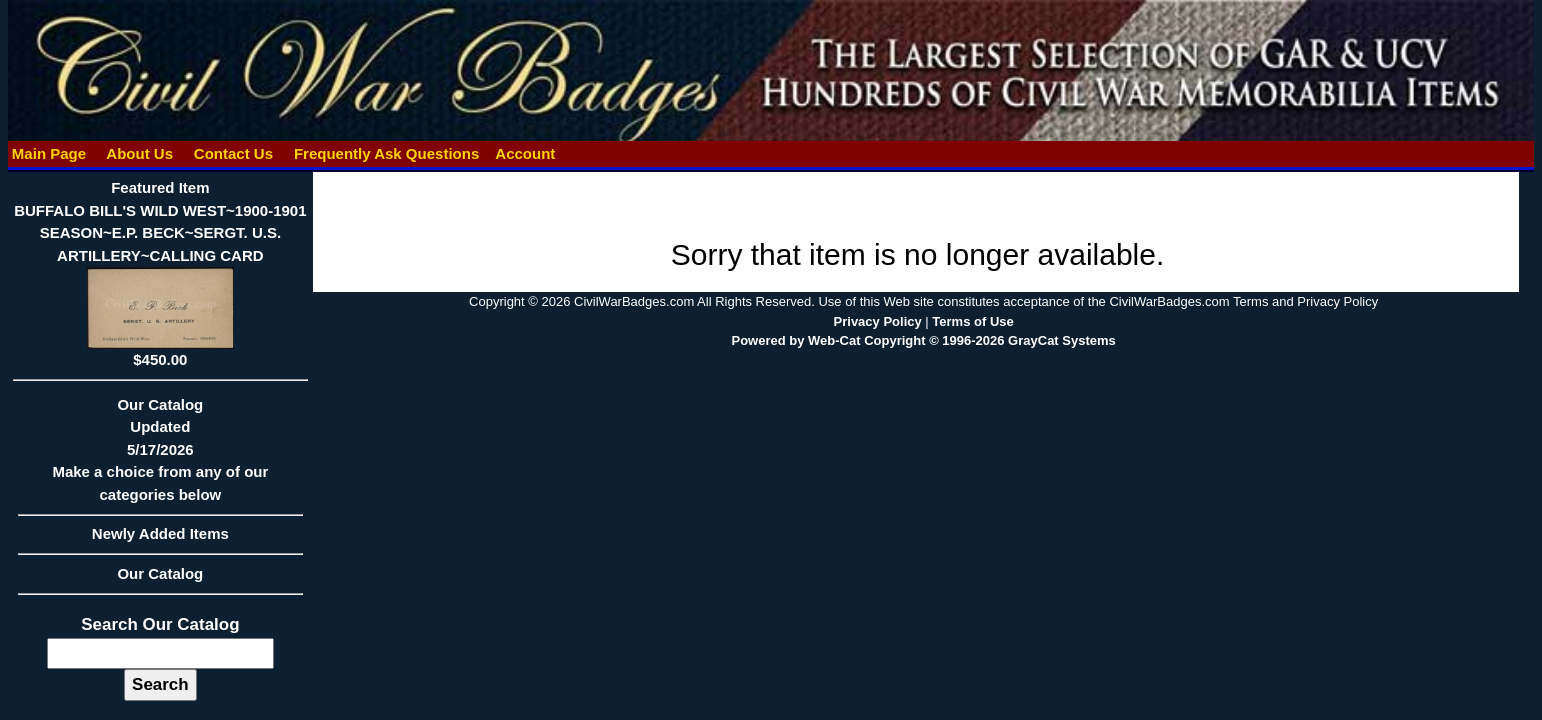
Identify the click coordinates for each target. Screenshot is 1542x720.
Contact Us (234, 153)
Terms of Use (972, 321)
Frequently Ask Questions (387, 153)
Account (525, 153)
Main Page (49, 153)
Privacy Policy (878, 321)
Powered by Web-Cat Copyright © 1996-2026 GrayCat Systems (923, 340)
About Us (140, 153)
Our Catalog (160, 573)
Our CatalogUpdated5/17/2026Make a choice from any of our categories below (160, 456)
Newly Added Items (160, 540)
